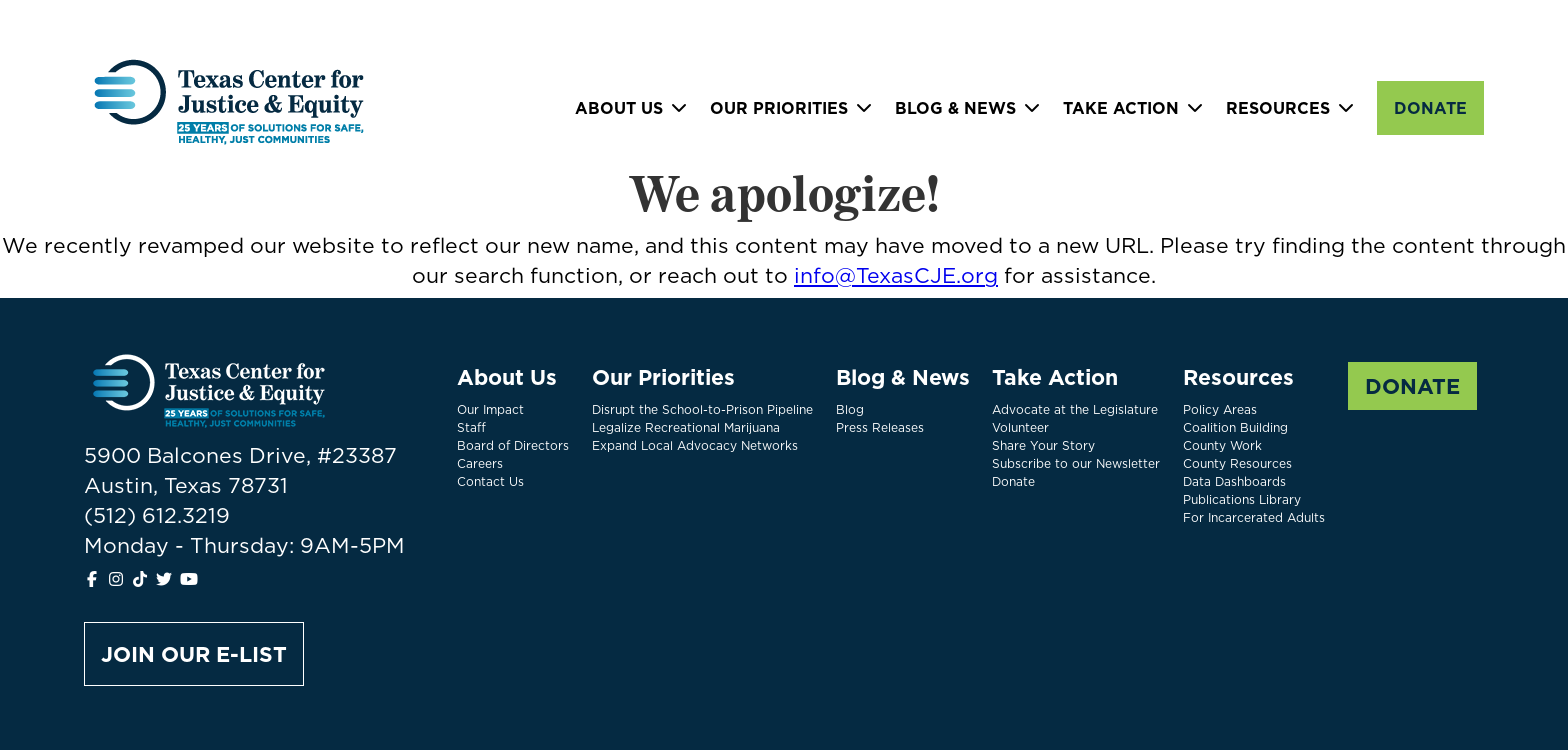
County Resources (1237, 463)
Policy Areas (1220, 409)
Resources (1278, 108)
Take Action (1121, 108)
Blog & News (955, 108)
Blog (850, 409)
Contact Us (490, 481)
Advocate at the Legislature (1075, 409)
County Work (1222, 445)
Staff (471, 427)
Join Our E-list (194, 654)
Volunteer (1020, 427)
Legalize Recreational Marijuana (686, 427)
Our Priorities (779, 108)
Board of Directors (513, 445)
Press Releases (880, 427)
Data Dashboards (1234, 481)
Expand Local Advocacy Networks (695, 445)
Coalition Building (1235, 427)
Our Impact (490, 409)
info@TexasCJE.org (896, 275)
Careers (480, 463)
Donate (1430, 108)
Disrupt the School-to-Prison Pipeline (702, 409)
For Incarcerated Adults (1254, 517)
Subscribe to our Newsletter (1076, 463)
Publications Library (1242, 499)
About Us (619, 108)
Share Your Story (1043, 445)
